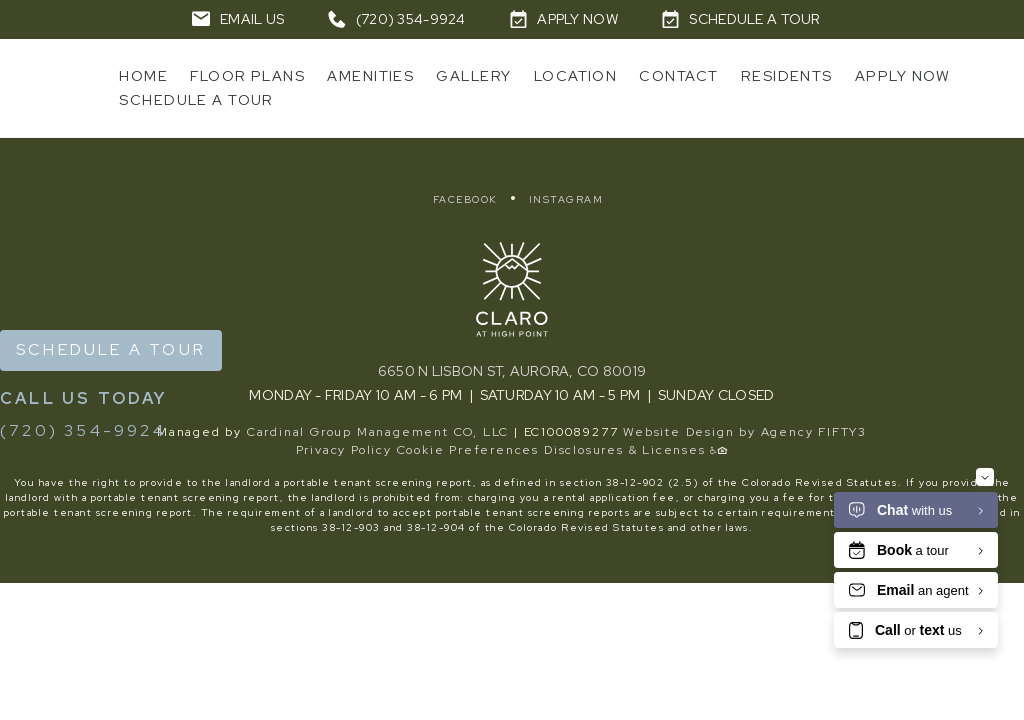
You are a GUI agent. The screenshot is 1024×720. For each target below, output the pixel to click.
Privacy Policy (344, 450)
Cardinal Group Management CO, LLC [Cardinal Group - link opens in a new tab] (378, 432)
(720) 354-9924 (83, 430)
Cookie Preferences (468, 450)
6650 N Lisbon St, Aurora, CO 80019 (512, 371)
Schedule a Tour (111, 349)
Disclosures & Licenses (625, 450)
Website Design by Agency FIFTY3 (745, 432)
